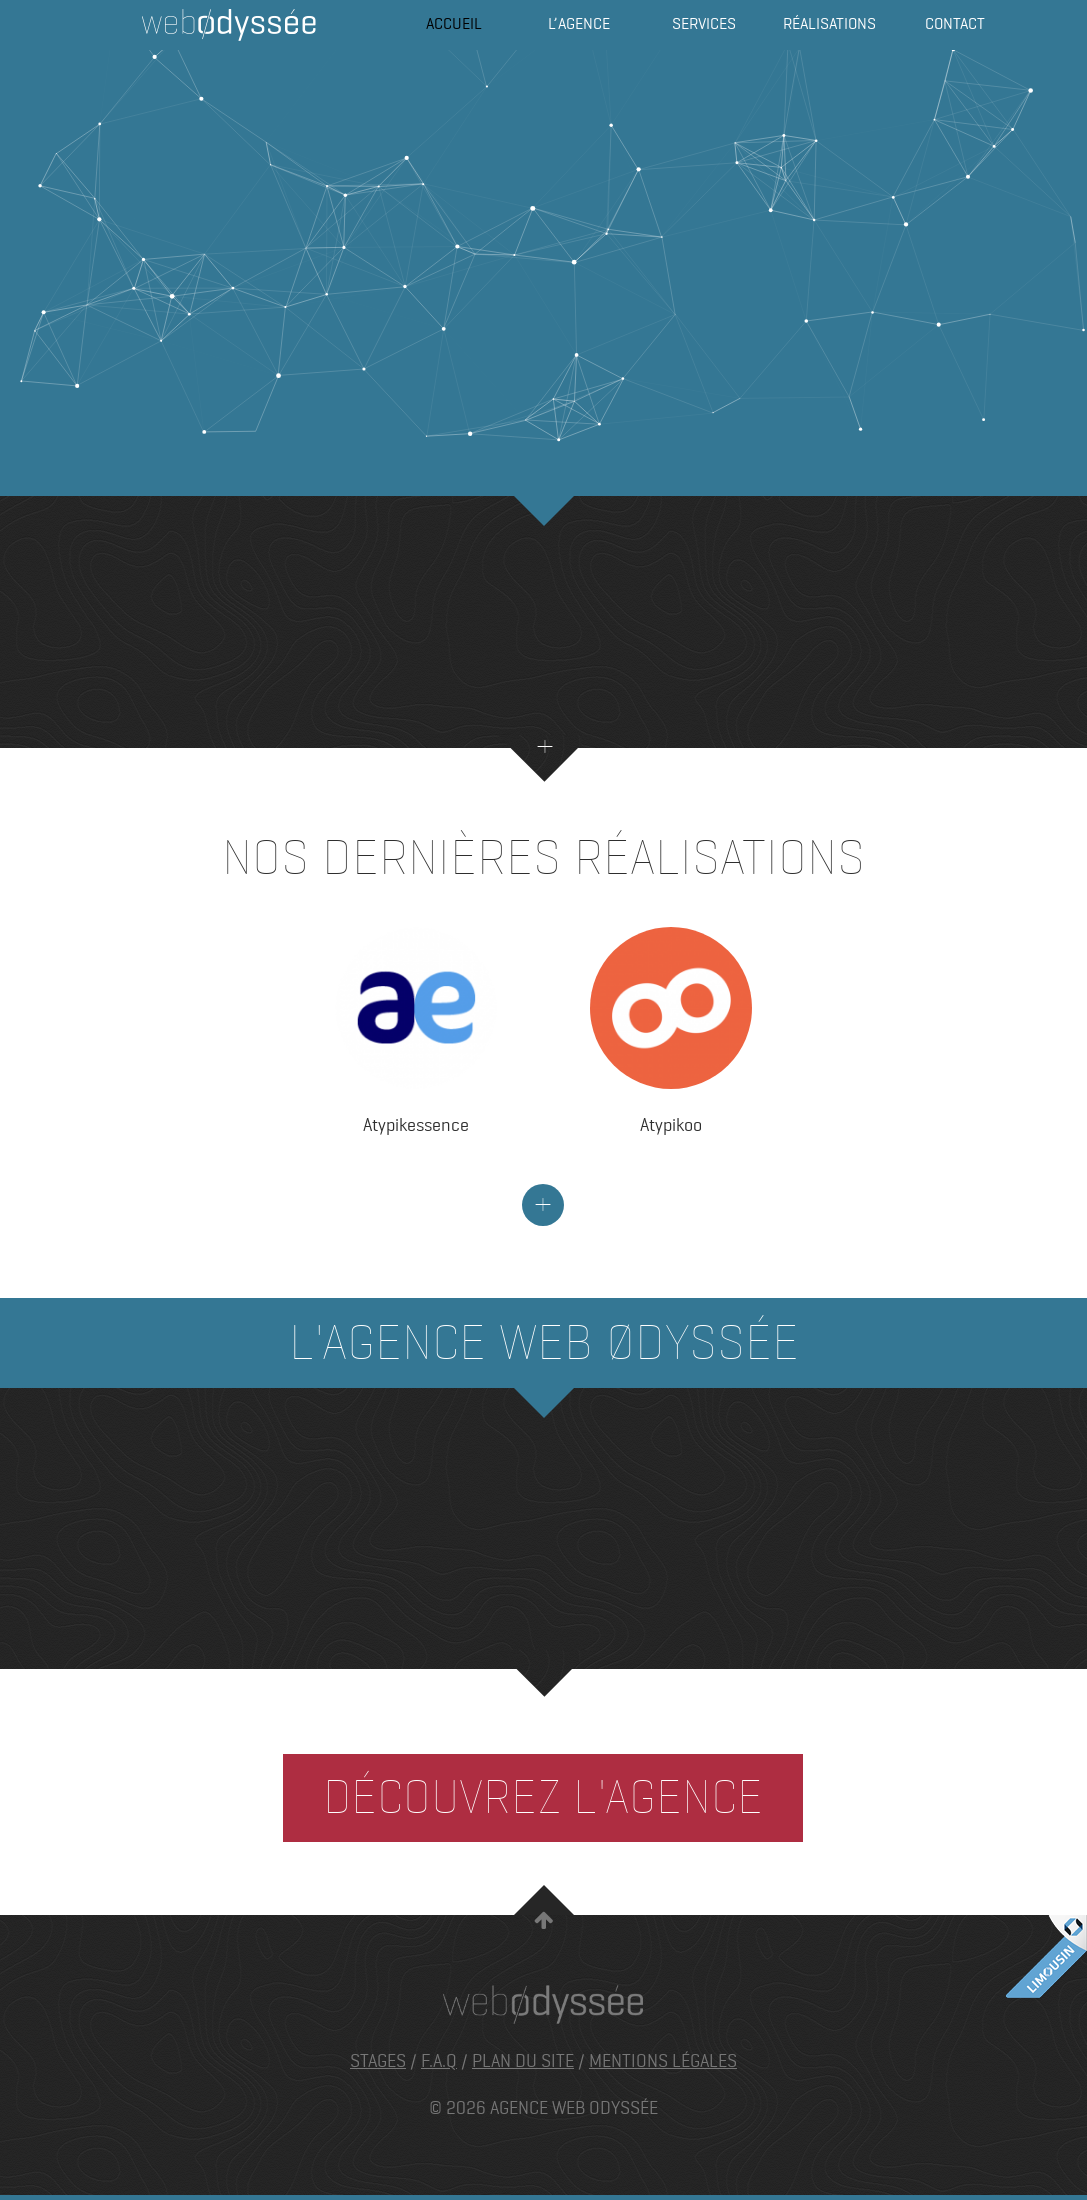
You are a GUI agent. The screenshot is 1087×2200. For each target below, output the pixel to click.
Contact (954, 24)
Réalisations (829, 24)
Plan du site (523, 2061)
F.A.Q (439, 2061)
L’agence (579, 24)
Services (704, 24)
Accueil (453, 24)
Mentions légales (663, 2061)
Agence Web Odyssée (229, 25)
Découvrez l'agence (543, 1797)
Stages (378, 2061)
